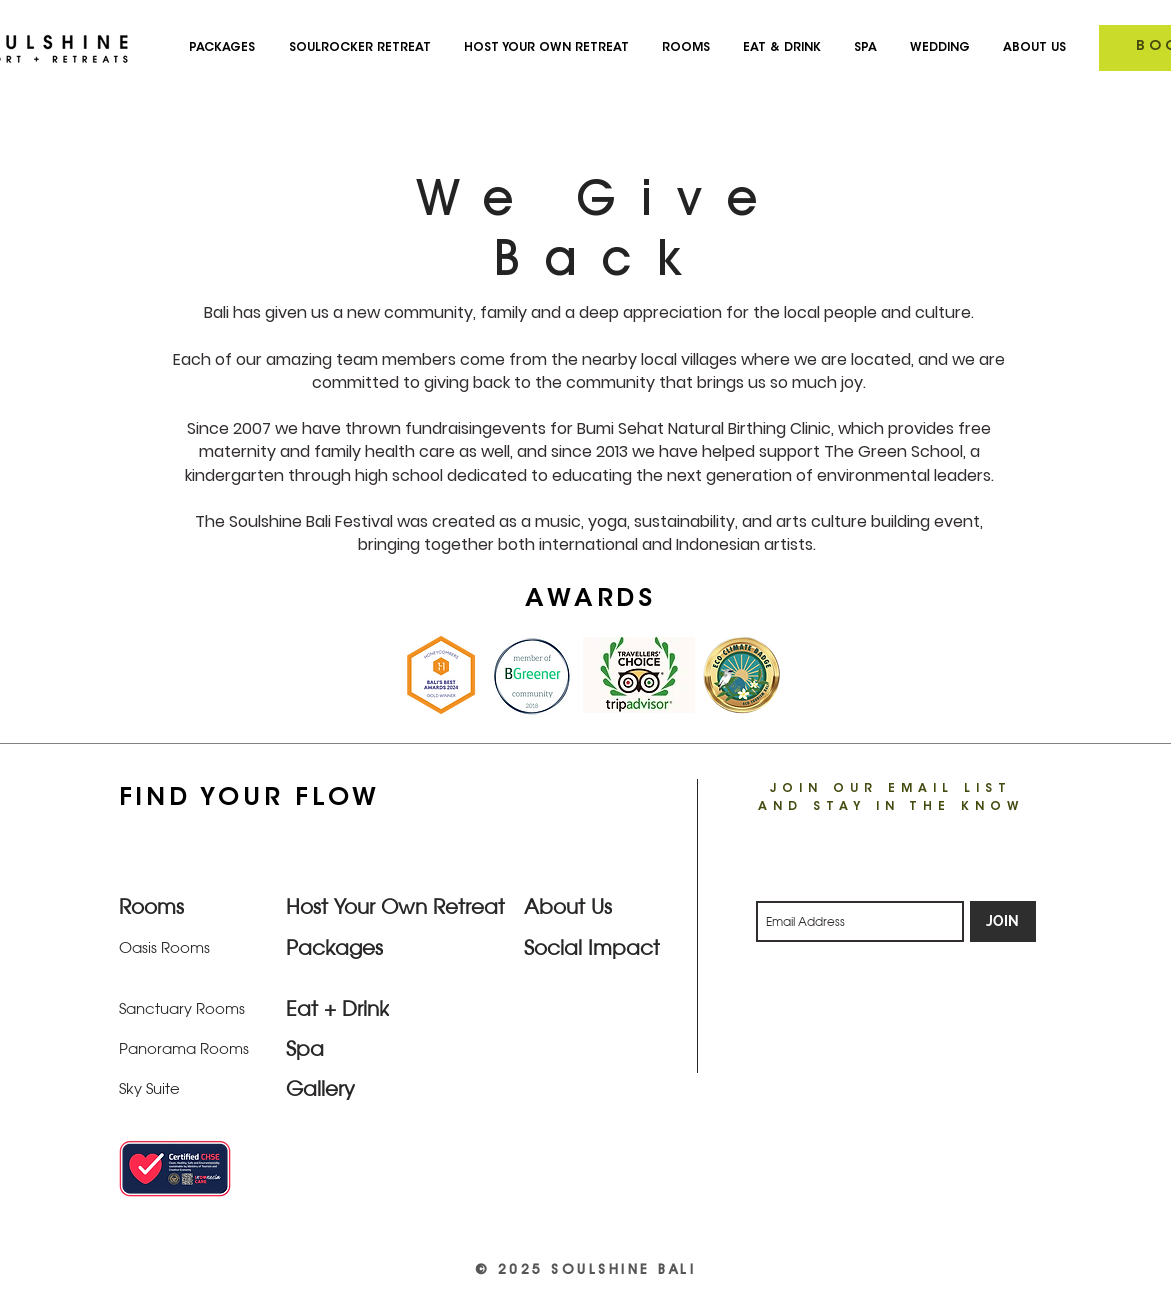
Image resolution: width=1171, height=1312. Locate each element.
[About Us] (591, 906)
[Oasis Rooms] (190, 947)
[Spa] (357, 1048)
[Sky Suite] (186, 1088)
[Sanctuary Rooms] (186, 1008)
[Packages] (357, 947)
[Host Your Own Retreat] (398, 906)
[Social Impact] (595, 947)
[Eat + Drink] (357, 1008)
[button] (1028, 48)
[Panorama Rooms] (186, 1048)
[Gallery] (398, 1088)
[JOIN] (1003, 921)
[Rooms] (190, 906)
